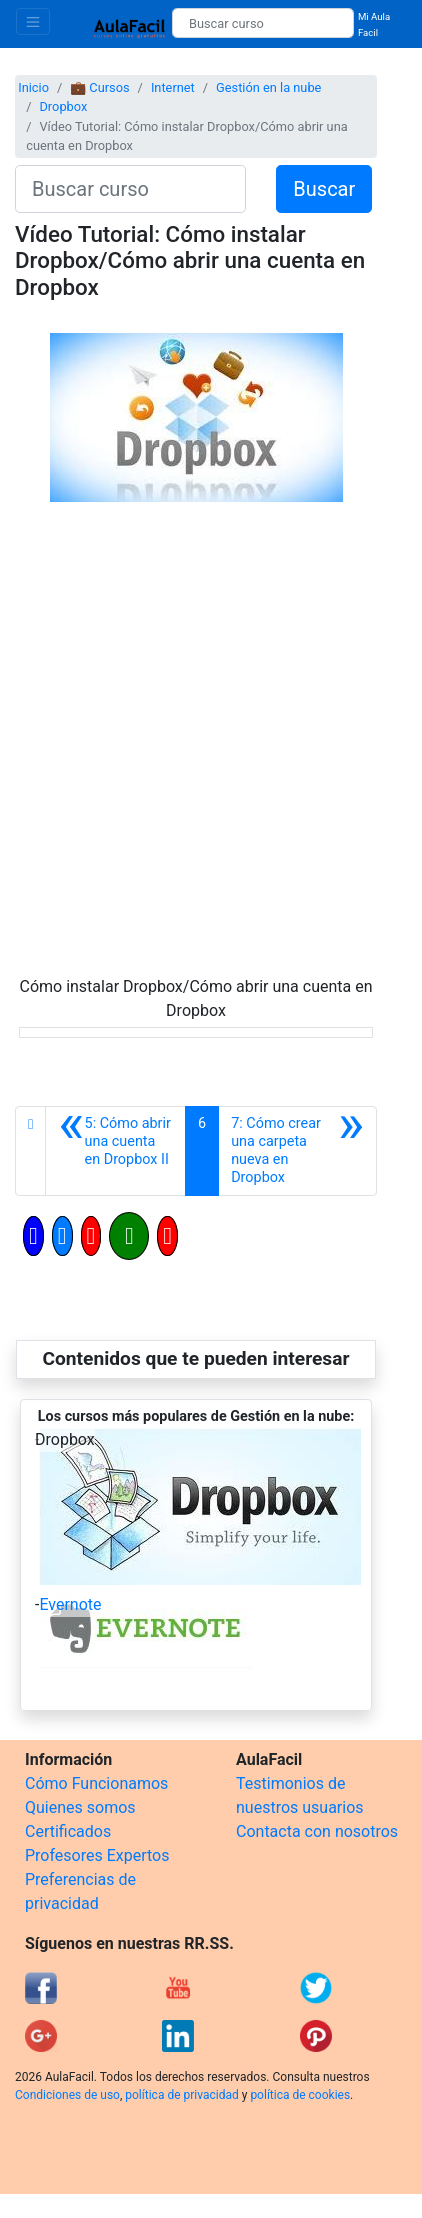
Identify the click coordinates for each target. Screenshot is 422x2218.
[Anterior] (115, 1151)
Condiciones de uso (67, 2095)
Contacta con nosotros (317, 1831)
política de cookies (300, 2095)
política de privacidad (181, 2095)
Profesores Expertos (97, 1855)
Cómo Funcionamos (96, 1783)
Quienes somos (80, 1807)
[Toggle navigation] (33, 21)
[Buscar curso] (263, 23)
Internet (173, 87)
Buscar (324, 189)
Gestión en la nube (268, 87)
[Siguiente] (297, 1151)
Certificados (68, 1831)
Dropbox (63, 106)
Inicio (33, 87)
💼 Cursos (99, 87)
